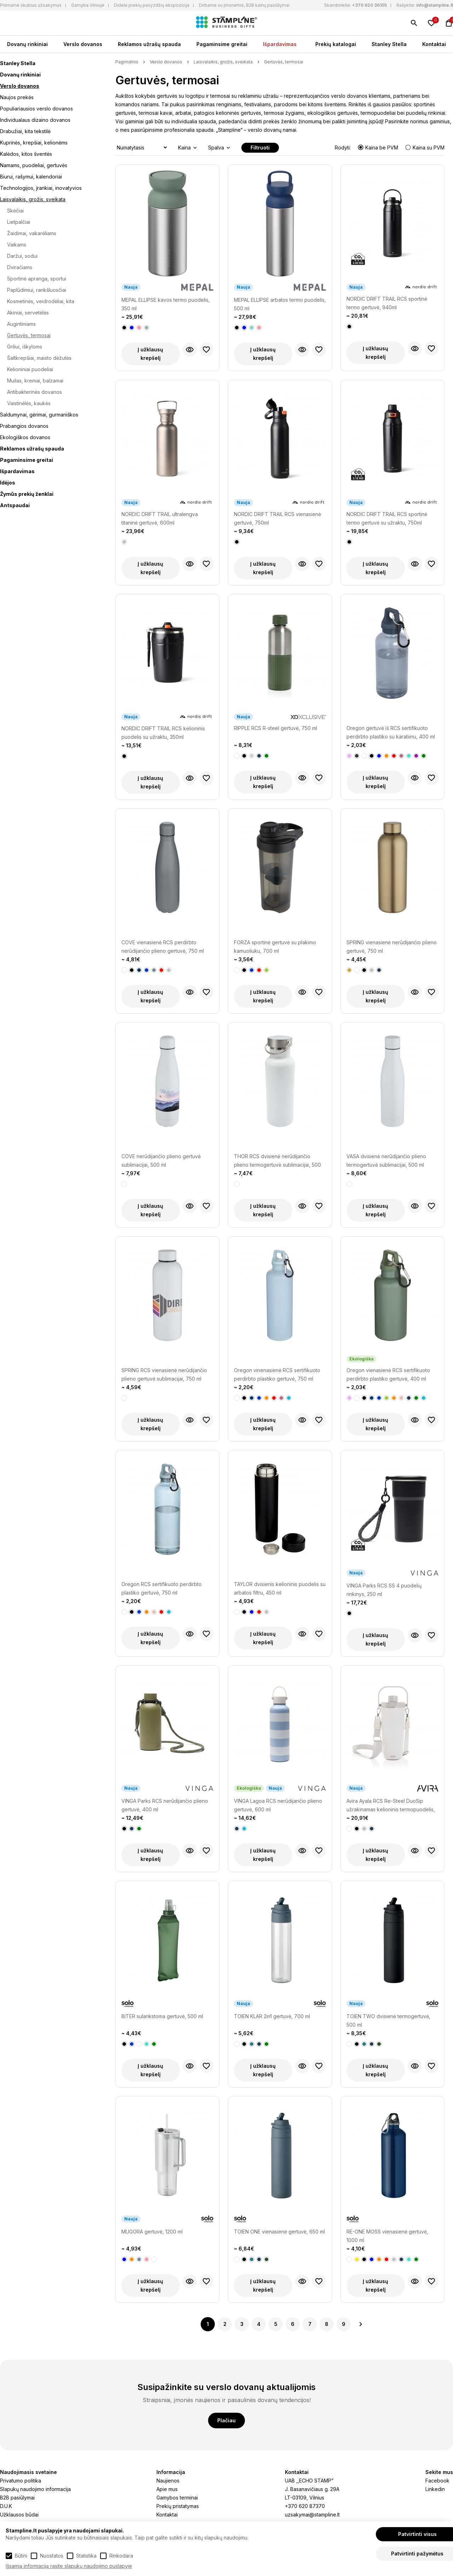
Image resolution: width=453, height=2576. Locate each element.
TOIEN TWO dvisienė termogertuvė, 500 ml (388, 2020)
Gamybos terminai (177, 2498)
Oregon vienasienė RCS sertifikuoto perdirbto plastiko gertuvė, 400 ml (388, 1374)
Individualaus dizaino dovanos (35, 120)
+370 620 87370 (305, 2506)
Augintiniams (21, 324)
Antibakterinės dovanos (34, 392)
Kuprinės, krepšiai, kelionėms (34, 143)
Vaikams (16, 245)
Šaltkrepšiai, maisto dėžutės (39, 358)
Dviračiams (19, 267)
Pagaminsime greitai (221, 44)
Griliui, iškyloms (24, 347)
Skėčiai (15, 211)
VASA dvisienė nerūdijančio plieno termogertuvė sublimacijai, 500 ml (386, 1160)
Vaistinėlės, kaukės (29, 403)
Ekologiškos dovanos (25, 437)
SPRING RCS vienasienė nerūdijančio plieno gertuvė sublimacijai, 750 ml (164, 1374)
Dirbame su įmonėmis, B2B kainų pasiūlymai (244, 5)
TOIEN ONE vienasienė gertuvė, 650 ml (279, 2232)
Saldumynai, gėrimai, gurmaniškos (39, 415)
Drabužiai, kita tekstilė (25, 131)
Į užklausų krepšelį (150, 353)
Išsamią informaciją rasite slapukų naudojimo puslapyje (69, 2566)
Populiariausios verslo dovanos (36, 109)
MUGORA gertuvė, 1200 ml (152, 2232)
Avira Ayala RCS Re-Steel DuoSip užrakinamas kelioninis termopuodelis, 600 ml (390, 1806)
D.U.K (6, 2506)
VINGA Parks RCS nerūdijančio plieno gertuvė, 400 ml (164, 1805)
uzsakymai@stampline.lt (312, 2515)
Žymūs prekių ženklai (26, 494)
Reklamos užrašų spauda (149, 44)
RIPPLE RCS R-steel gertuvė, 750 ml (275, 728)
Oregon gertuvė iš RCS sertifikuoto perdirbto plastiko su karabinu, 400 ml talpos (390, 733)
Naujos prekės (17, 97)
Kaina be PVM (378, 148)
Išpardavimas (280, 44)
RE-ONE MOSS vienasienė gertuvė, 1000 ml (387, 2236)
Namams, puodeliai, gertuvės (33, 165)
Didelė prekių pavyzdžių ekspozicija (151, 5)
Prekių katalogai (335, 44)
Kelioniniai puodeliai (30, 369)
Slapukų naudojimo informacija (35, 2489)
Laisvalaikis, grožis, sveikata (32, 199)
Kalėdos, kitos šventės (26, 154)
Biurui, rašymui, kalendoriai (31, 177)
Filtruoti (260, 148)
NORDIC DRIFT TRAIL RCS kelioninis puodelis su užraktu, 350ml (163, 732)
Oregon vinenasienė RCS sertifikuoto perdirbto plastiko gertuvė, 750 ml (277, 1374)
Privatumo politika (20, 2481)
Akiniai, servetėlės (28, 313)
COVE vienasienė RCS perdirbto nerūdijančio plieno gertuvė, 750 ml (162, 946)
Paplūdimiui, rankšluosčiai (36, 290)
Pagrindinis (126, 61)
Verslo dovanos (82, 44)
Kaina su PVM (425, 148)
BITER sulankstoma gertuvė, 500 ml (162, 2016)
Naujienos (167, 2481)
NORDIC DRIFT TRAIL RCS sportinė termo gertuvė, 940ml (386, 303)
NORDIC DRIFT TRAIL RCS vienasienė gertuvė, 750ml (277, 518)
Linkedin (435, 2489)
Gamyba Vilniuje (87, 5)
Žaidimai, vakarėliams (31, 233)
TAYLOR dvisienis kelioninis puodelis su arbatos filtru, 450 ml (280, 1588)
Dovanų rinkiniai (27, 44)
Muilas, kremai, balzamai (35, 381)
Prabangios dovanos (24, 426)
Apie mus (167, 2489)
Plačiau (226, 2420)
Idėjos (7, 483)
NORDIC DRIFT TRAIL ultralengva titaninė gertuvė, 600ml (159, 518)
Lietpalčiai (18, 222)
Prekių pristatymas (177, 2506)
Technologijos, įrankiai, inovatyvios (41, 188)
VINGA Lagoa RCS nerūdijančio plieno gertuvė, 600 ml (278, 1805)
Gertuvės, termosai (29, 335)
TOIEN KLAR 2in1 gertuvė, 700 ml (272, 2016)
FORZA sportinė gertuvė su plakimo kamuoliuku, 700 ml (275, 946)
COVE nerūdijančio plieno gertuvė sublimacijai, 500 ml (161, 1160)
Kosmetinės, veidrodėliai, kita (40, 301)
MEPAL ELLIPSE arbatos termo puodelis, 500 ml (280, 304)
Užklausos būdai (19, 2515)
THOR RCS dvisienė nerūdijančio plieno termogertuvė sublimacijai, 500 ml (277, 1161)
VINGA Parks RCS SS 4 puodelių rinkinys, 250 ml (384, 1590)
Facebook (437, 2481)
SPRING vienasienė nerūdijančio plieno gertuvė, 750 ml (391, 946)
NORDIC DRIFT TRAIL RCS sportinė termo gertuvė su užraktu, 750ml (386, 518)
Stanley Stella (389, 44)
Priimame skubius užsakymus (31, 5)
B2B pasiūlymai (17, 2498)
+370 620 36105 (369, 5)
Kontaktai (434, 44)
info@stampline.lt (434, 5)
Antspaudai (15, 505)
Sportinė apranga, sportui (36, 279)
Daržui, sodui (22, 256)
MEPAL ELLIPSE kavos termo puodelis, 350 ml (165, 304)
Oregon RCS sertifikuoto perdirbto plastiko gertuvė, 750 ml (161, 1588)
